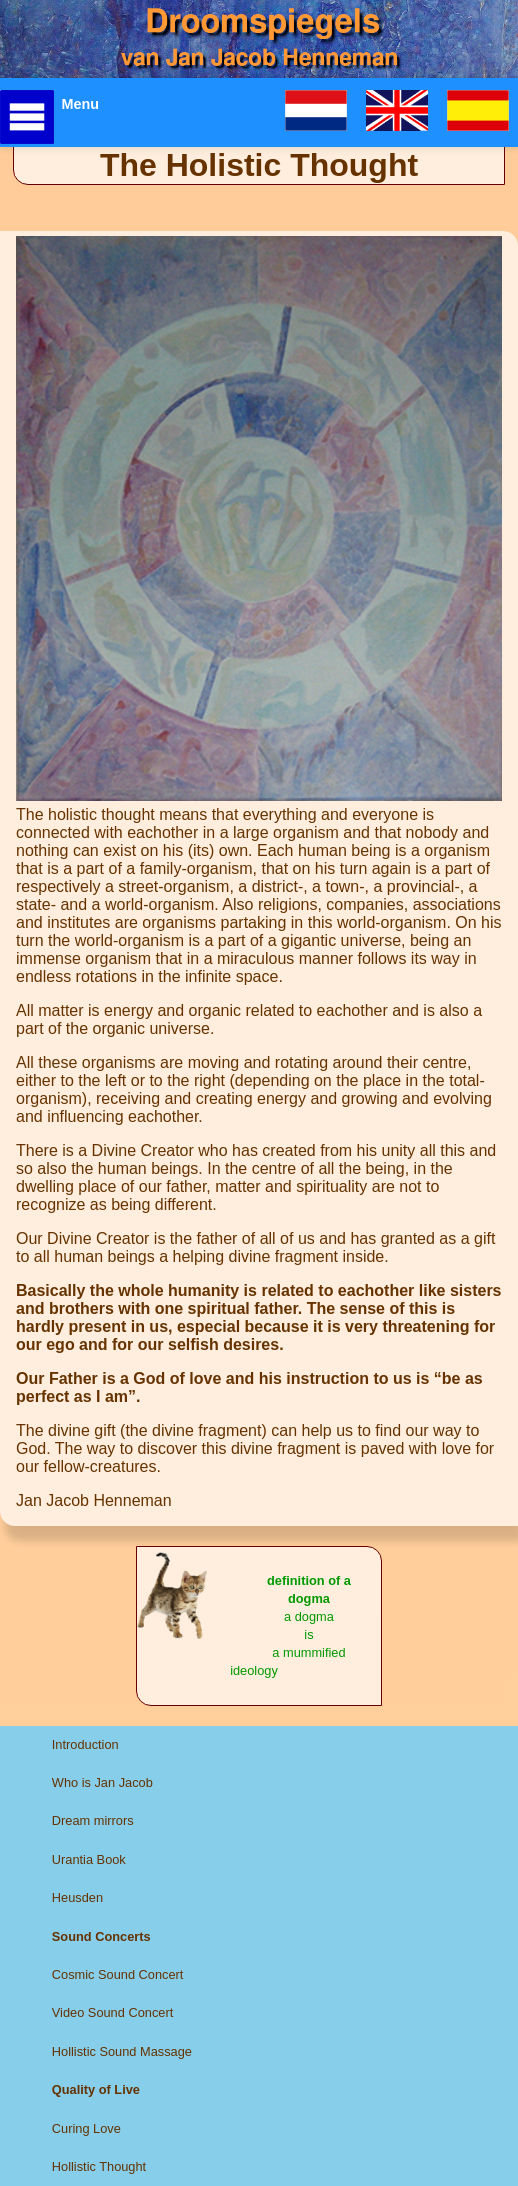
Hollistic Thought (99, 2166)
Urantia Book (89, 1859)
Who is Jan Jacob (102, 1782)
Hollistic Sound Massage (122, 2051)
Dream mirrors (93, 1820)
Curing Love (86, 2128)
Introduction (85, 1744)
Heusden (77, 1897)
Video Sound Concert (112, 2012)
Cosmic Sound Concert (118, 1974)
